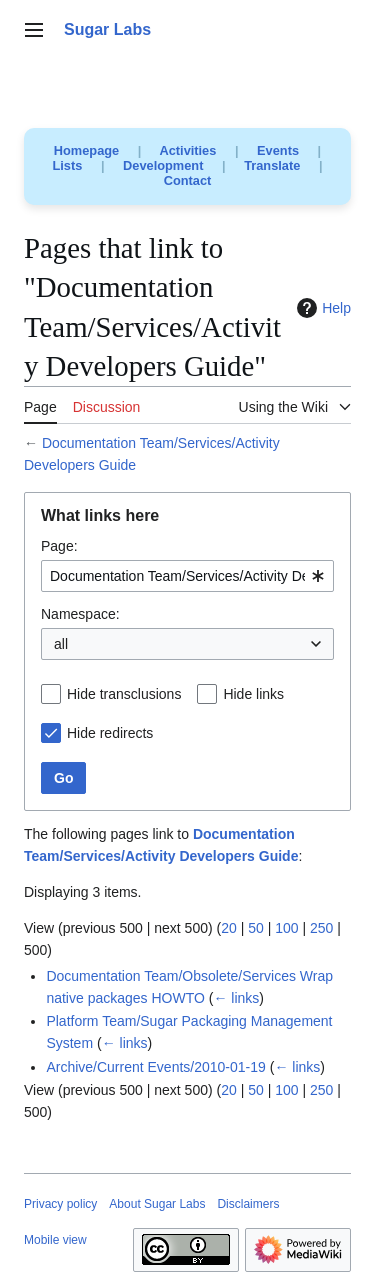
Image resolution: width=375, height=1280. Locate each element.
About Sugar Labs (157, 1204)
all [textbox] (61, 644)
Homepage (86, 150)
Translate (272, 165)
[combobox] (187, 576)
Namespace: (80, 614)
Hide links (253, 694)
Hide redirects (110, 733)
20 (229, 928)
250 (321, 928)
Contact (188, 180)
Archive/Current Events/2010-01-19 (155, 1067)
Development (163, 165)
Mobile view (55, 1240)
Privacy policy (60, 1204)
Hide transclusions (124, 694)
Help (321, 308)
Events (278, 150)
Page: (59, 546)
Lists (68, 165)
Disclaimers (248, 1204)
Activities (187, 150)
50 (256, 928)
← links (236, 998)
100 (286, 928)
